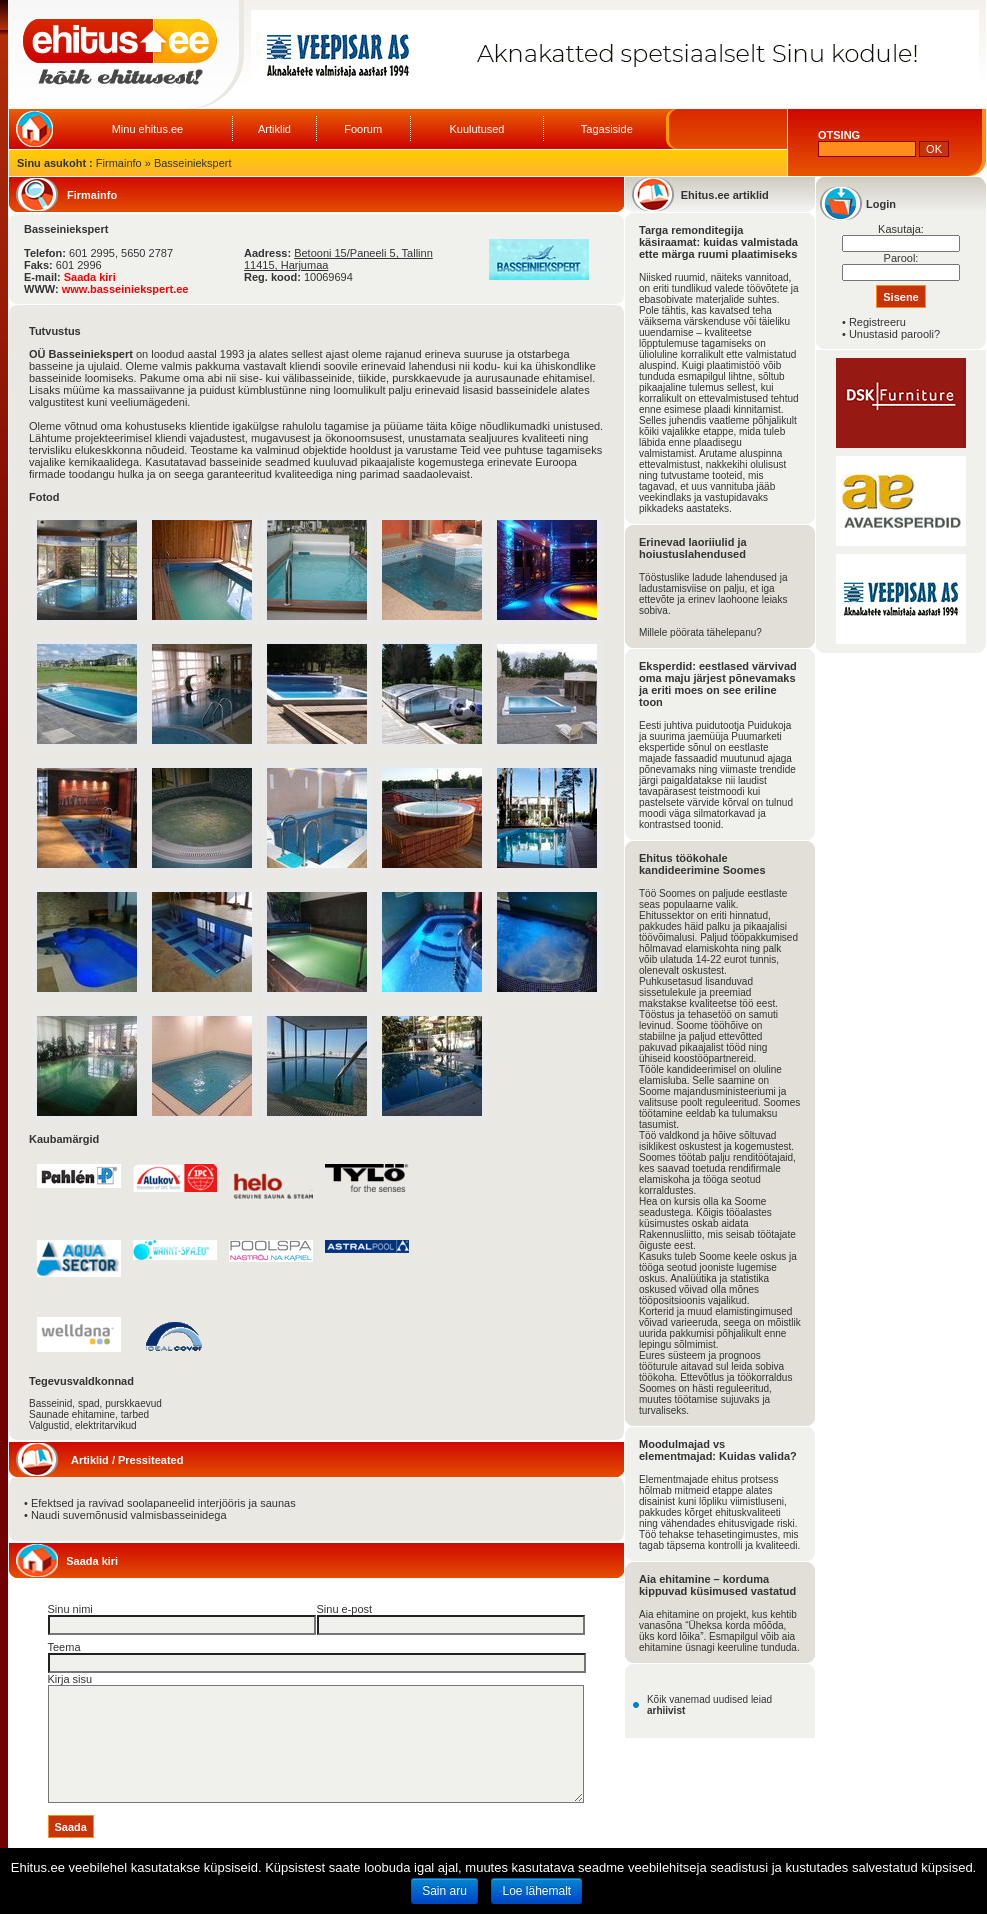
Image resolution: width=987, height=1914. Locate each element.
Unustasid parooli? (894, 334)
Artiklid (274, 129)
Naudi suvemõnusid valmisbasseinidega (129, 1515)
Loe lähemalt (536, 1891)
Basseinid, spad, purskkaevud (95, 1403)
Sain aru (444, 1891)
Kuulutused (476, 129)
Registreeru (877, 322)
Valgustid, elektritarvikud (83, 1425)
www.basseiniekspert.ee (125, 289)
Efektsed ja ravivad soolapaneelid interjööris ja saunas (163, 1503)
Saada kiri (90, 277)
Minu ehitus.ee (148, 129)
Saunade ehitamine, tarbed (89, 1414)
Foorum (363, 129)
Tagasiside (607, 129)
